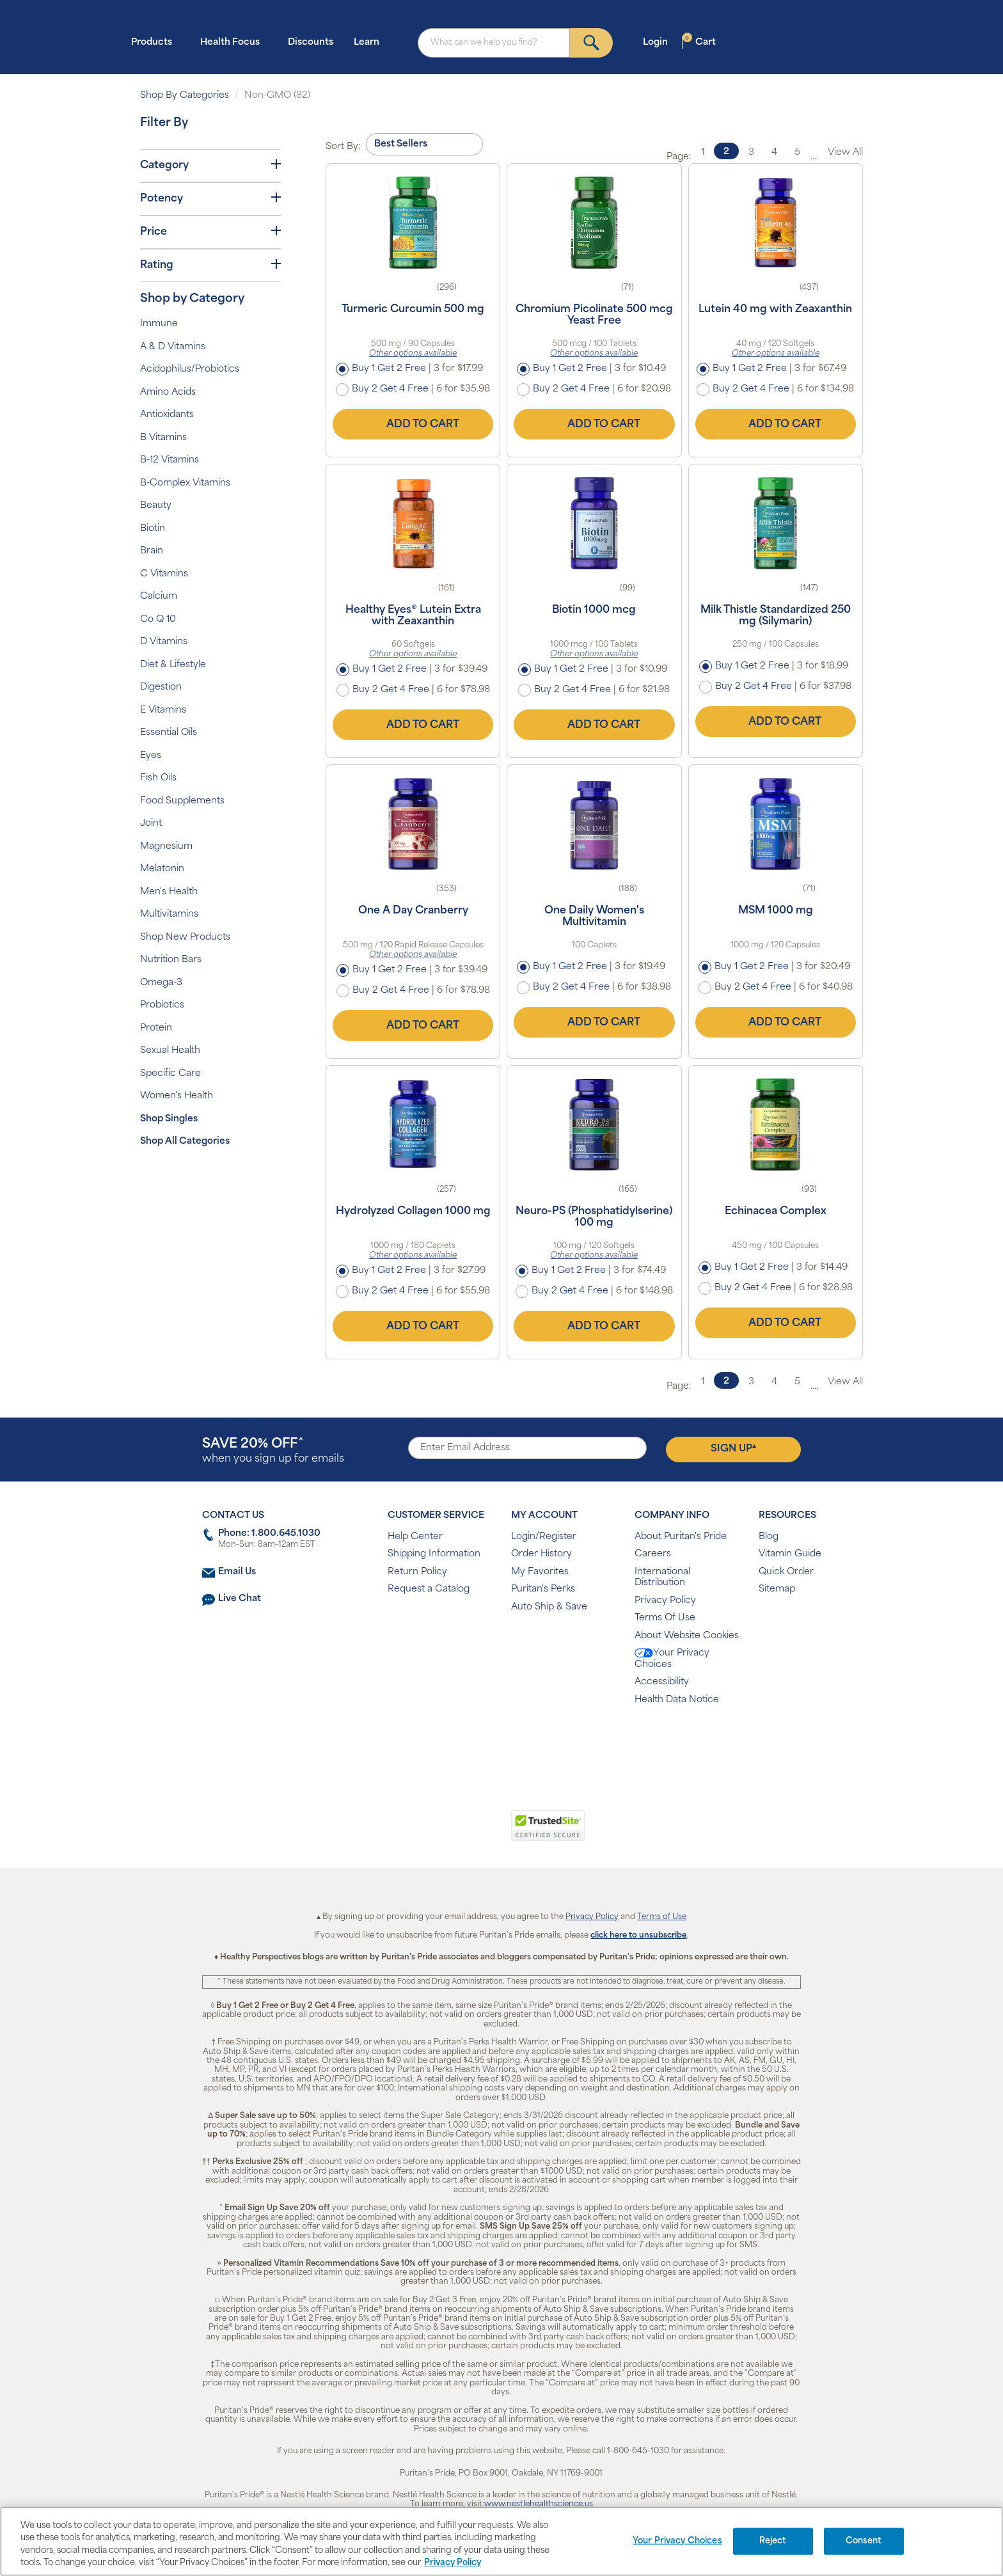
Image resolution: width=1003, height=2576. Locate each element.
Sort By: (343, 147)
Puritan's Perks (543, 1589)
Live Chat (239, 1599)
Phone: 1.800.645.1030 (269, 1533)
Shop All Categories (185, 1141)
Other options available (413, 354)
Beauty (155, 505)
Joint (151, 823)
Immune (159, 324)
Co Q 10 (158, 619)
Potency (210, 198)
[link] (449, 1832)
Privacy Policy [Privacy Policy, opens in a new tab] (452, 2563)
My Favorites (540, 1572)
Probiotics (162, 1005)
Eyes (150, 756)
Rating (210, 265)
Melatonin (162, 869)
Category (210, 165)
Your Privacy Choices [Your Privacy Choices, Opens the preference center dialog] (677, 2541)
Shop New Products (185, 937)
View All (845, 152)
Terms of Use (661, 1917)
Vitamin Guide (790, 1554)
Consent (864, 2541)
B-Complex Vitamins (185, 483)
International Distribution (662, 1577)
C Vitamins (164, 574)
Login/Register (543, 1537)
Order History (541, 1554)
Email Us (237, 1572)
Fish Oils (158, 778)
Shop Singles (169, 1119)
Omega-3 (161, 983)
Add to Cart (413, 424)
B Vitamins (163, 438)
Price (210, 231)
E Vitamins (163, 710)
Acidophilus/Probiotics (189, 369)
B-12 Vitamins (169, 460)
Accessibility (662, 1682)
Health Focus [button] (233, 41)
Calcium (158, 596)
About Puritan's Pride (681, 1537)
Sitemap (777, 1589)
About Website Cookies (687, 1636)
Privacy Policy (665, 1601)
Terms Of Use (665, 1618)
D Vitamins (163, 642)
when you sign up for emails (273, 1451)
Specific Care (170, 1074)
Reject (773, 2541)
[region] (501, 2541)
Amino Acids (168, 392)
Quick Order (786, 1572)
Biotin (152, 528)
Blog (768, 1537)
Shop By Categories (184, 95)
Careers (653, 1554)
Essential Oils (168, 733)
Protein (156, 1028)
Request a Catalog (429, 1589)
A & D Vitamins (172, 347)
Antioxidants (167, 415)
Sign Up (733, 1449)
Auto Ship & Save (549, 1607)
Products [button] (155, 41)
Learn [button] (370, 41)
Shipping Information (434, 1554)
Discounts (310, 42)
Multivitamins (169, 914)
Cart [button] (699, 41)
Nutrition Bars (170, 960)
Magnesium (166, 846)
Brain (151, 551)
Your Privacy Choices (672, 1659)
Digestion (161, 687)
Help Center (415, 1537)
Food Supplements (182, 801)
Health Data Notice (677, 1700)
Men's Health (169, 892)
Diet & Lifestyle (173, 665)
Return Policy (417, 1572)
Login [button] (659, 41)
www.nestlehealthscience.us (538, 2504)
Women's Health (176, 1096)
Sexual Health (170, 1050)
